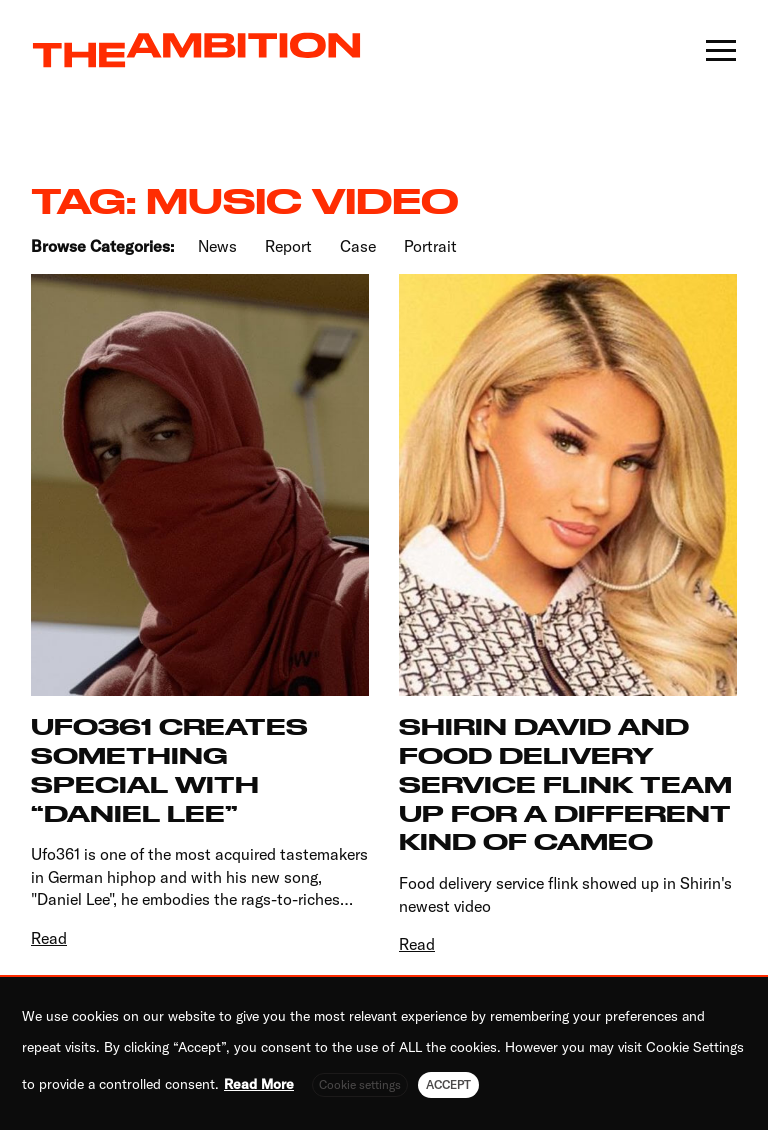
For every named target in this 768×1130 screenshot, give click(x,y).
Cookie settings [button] (360, 1084)
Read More (259, 1084)
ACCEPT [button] (448, 1084)
